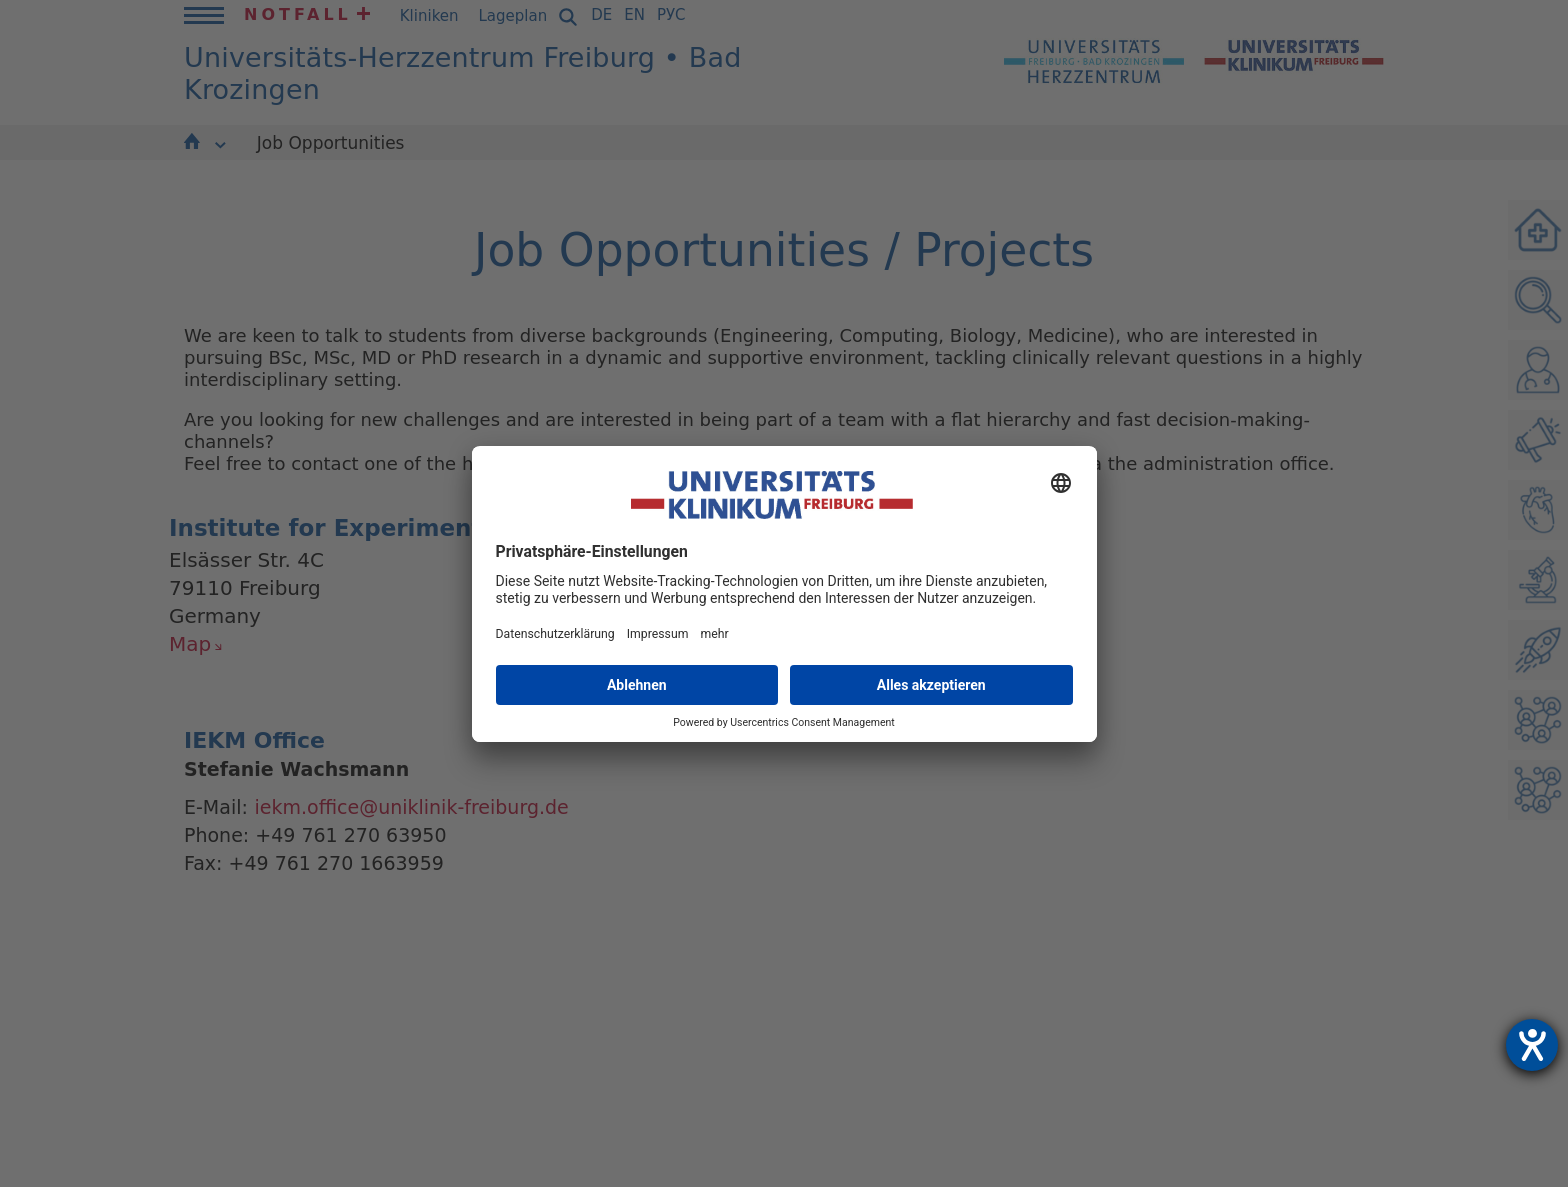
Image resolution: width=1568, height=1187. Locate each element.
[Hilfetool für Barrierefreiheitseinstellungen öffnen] (1532, 1045)
